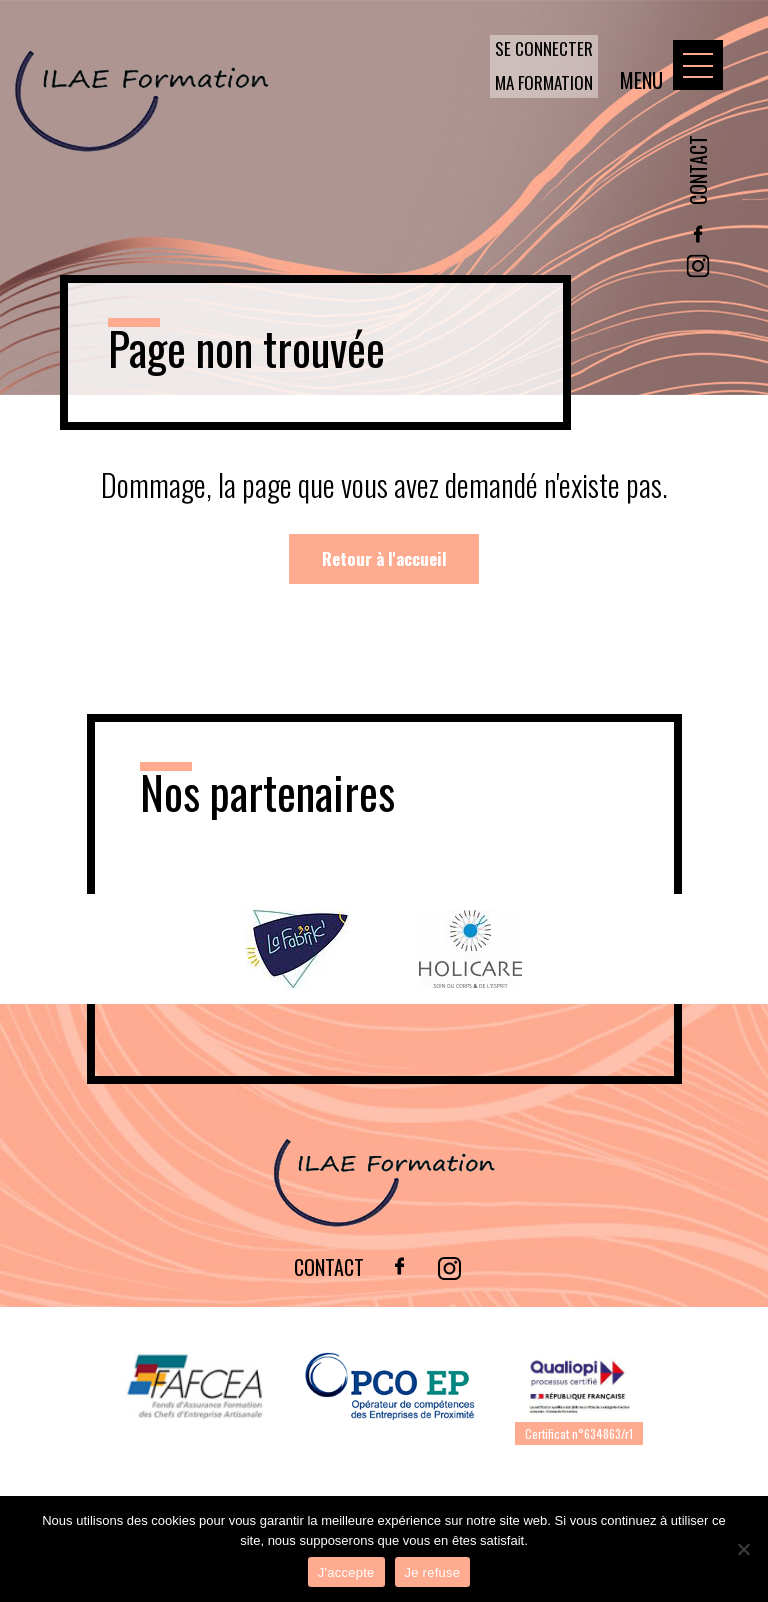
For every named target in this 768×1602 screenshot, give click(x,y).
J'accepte (346, 1572)
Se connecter (544, 48)
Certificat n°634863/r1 (579, 1433)
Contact (698, 170)
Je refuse (433, 1572)
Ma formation (544, 82)
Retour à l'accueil (384, 558)
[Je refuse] (743, 1549)
